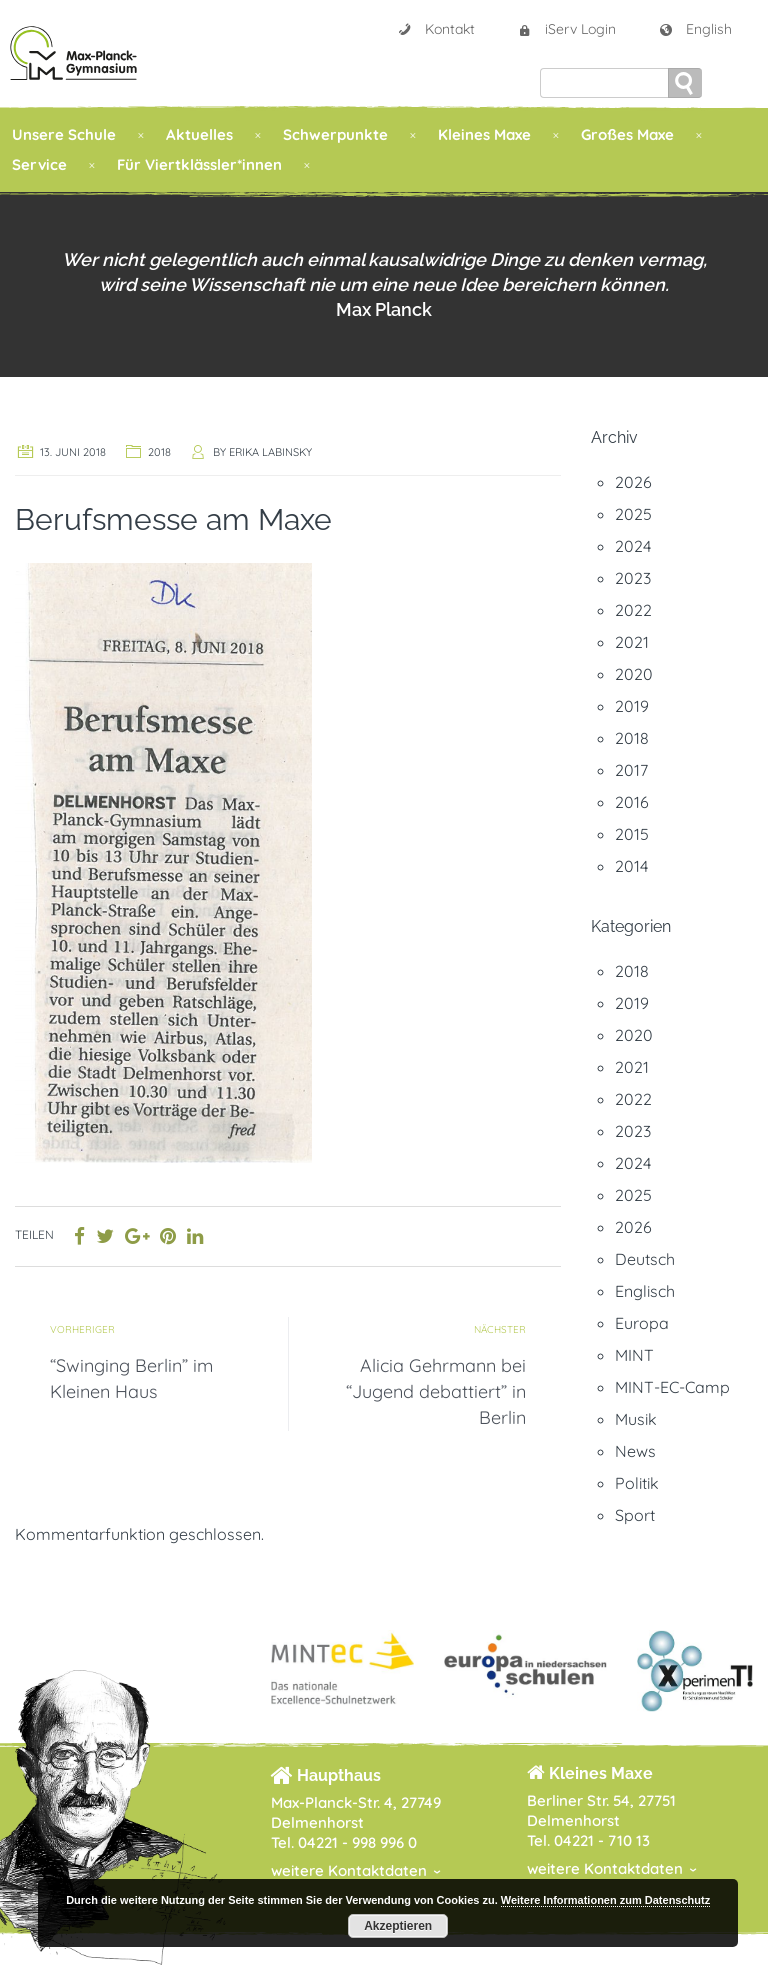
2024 (633, 546)
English (695, 29)
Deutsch (645, 1259)
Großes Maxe (627, 134)
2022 (633, 610)
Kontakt (436, 29)
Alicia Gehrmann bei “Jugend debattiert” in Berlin (436, 1391)
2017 (631, 770)
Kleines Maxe (484, 134)
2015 (632, 834)
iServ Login (566, 29)
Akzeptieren (398, 1926)
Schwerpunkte (335, 134)
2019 (632, 706)
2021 (632, 642)
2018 (159, 452)
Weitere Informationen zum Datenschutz (605, 1900)
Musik (636, 1419)
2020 (634, 674)
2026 (633, 482)
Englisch (645, 1291)
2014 (631, 866)
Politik (637, 1483)
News (635, 1451)
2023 (633, 578)
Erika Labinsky (270, 452)
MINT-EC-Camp (672, 1387)
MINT (634, 1355)
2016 (632, 802)
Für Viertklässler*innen (199, 164)
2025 (633, 514)
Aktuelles (199, 134)
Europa (642, 1323)
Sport (635, 1515)
